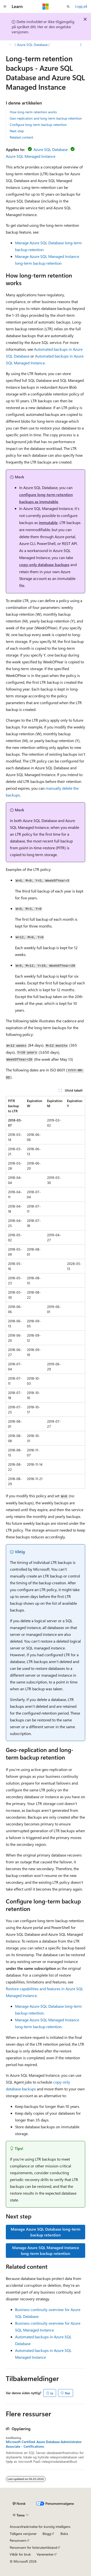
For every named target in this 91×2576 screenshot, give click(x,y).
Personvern (18, 2540)
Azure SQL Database (32, 44)
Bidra (64, 2533)
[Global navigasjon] (5, 6)
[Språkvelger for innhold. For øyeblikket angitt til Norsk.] (19, 2503)
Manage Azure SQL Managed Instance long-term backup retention (45, 2250)
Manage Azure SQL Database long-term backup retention (45, 2231)
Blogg (46, 2533)
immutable (48, 522)
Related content (21, 137)
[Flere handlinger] (81, 45)
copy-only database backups (44, 564)
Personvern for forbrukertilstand (33, 2547)
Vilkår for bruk (20, 2554)
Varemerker (45, 2554)
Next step (17, 131)
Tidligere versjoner (23, 2533)
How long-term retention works (33, 112)
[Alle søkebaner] (10, 45)
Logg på (81, 6)
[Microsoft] (45, 6)
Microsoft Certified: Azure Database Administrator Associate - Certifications (44, 2444)
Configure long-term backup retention (38, 124)
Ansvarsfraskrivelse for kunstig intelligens (40, 2526)
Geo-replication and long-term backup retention (46, 118)
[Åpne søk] (68, 6)
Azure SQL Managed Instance (30, 156)
